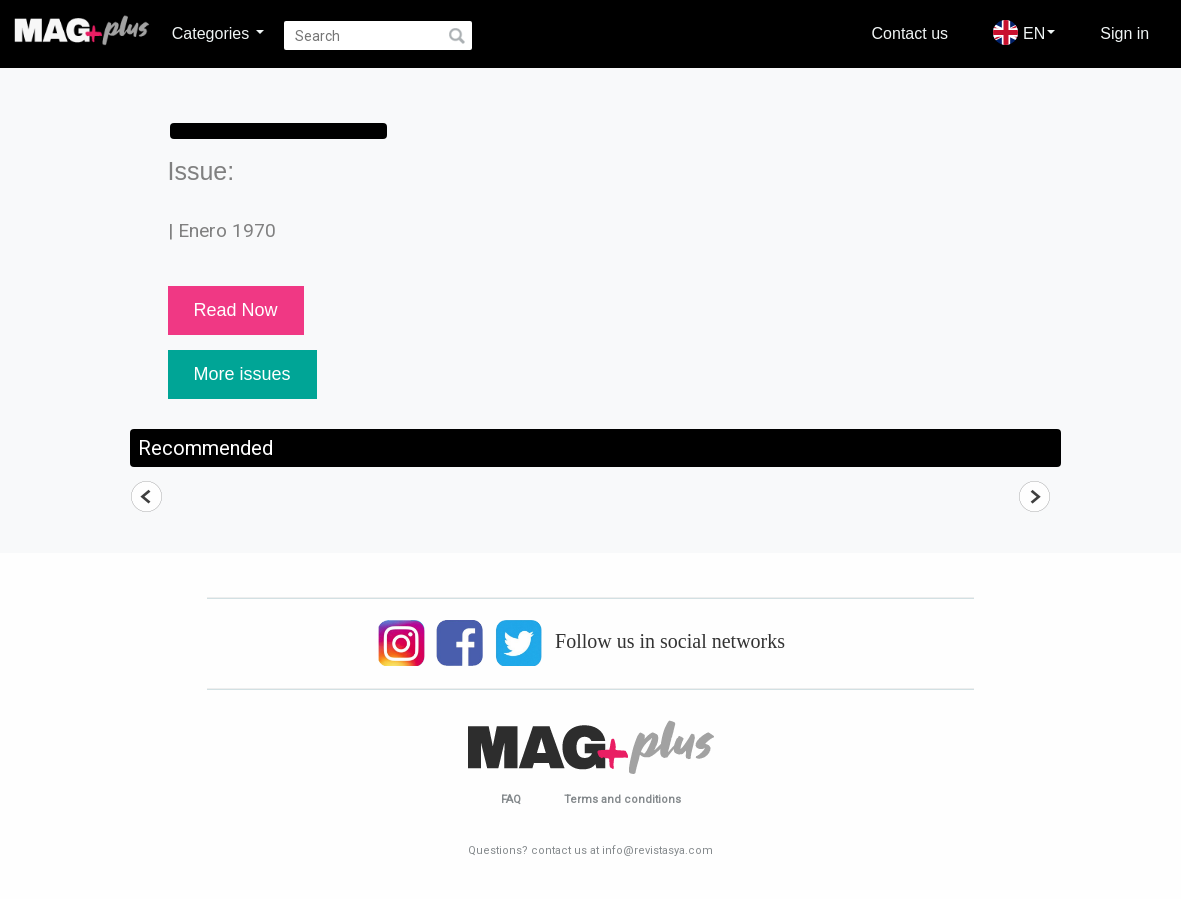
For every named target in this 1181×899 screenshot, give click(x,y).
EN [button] (1024, 32)
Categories (218, 33)
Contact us (910, 33)
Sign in (1124, 33)
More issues (242, 374)
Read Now (236, 310)
